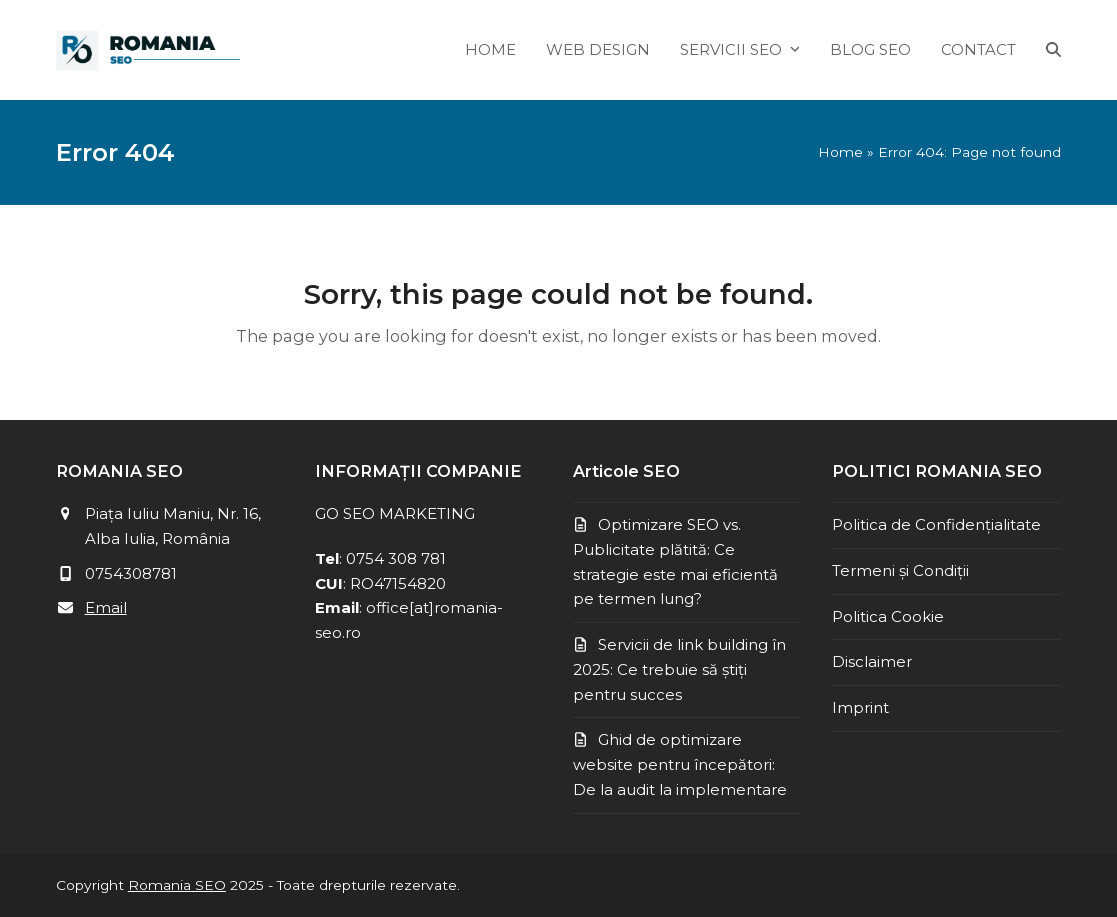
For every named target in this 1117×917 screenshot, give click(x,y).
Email (106, 607)
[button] (1053, 50)
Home (840, 152)
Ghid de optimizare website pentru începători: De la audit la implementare (680, 764)
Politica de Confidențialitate (936, 524)
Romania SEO (177, 885)
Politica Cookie (888, 616)
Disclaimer (872, 661)
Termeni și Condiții (900, 570)
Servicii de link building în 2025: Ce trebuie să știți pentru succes (679, 669)
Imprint (860, 707)
